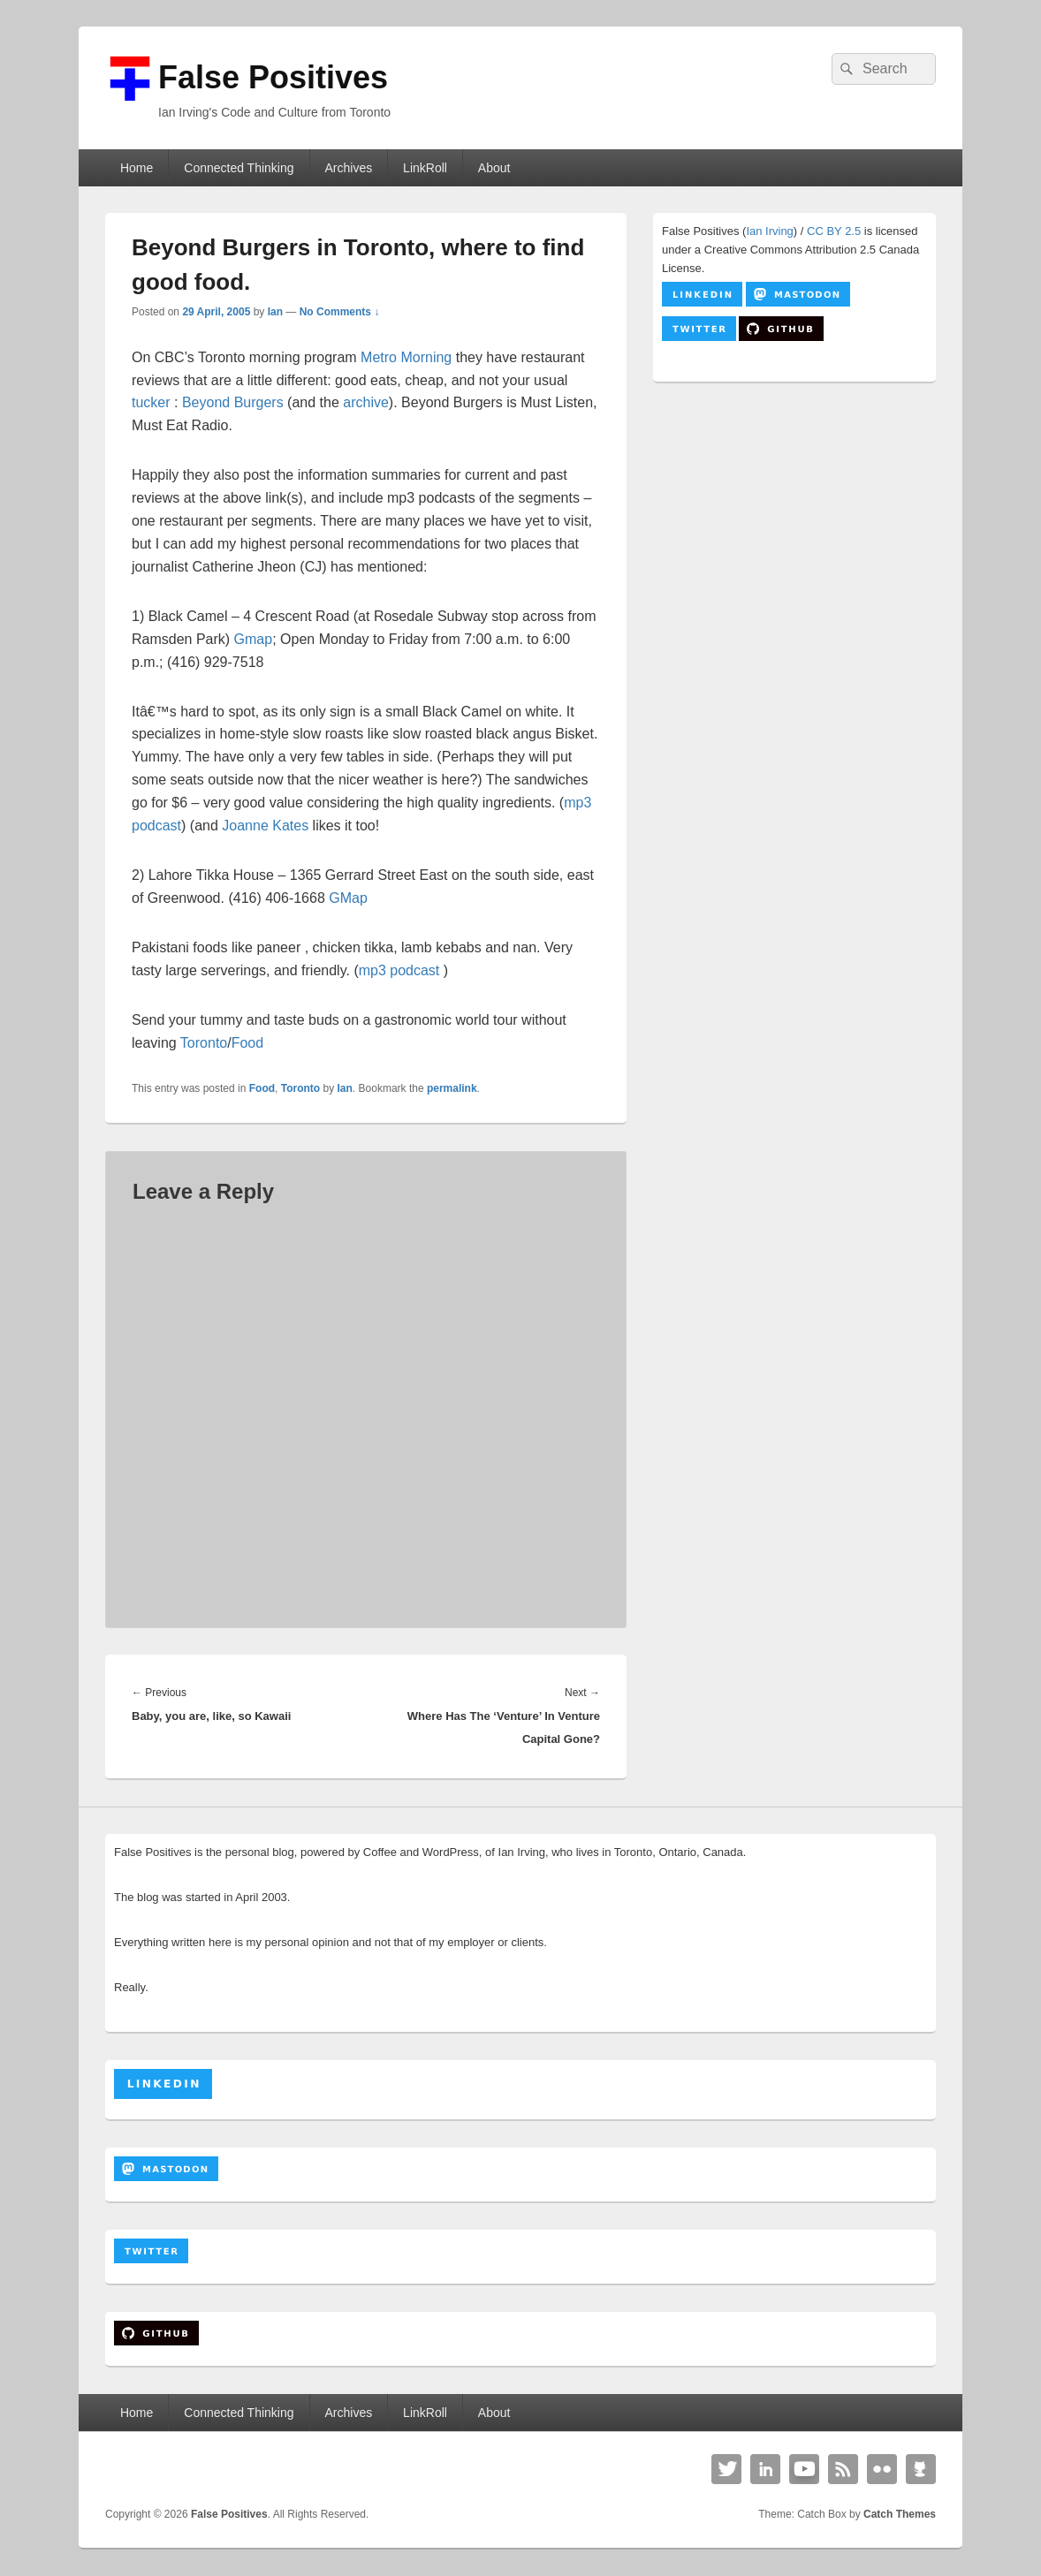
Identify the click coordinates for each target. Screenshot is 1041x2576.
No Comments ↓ (340, 312)
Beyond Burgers (233, 402)
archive (366, 402)
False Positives (273, 77)
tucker (151, 402)
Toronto (203, 1042)
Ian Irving (769, 231)
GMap (348, 897)
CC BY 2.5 (834, 231)
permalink (452, 1088)
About (494, 168)
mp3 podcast (401, 970)
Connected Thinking (238, 168)
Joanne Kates (265, 825)
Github (921, 2469)
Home (136, 168)
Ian (275, 312)
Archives (348, 168)
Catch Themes (899, 2514)
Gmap (253, 639)
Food (247, 1042)
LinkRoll (425, 168)
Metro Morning (406, 357)
